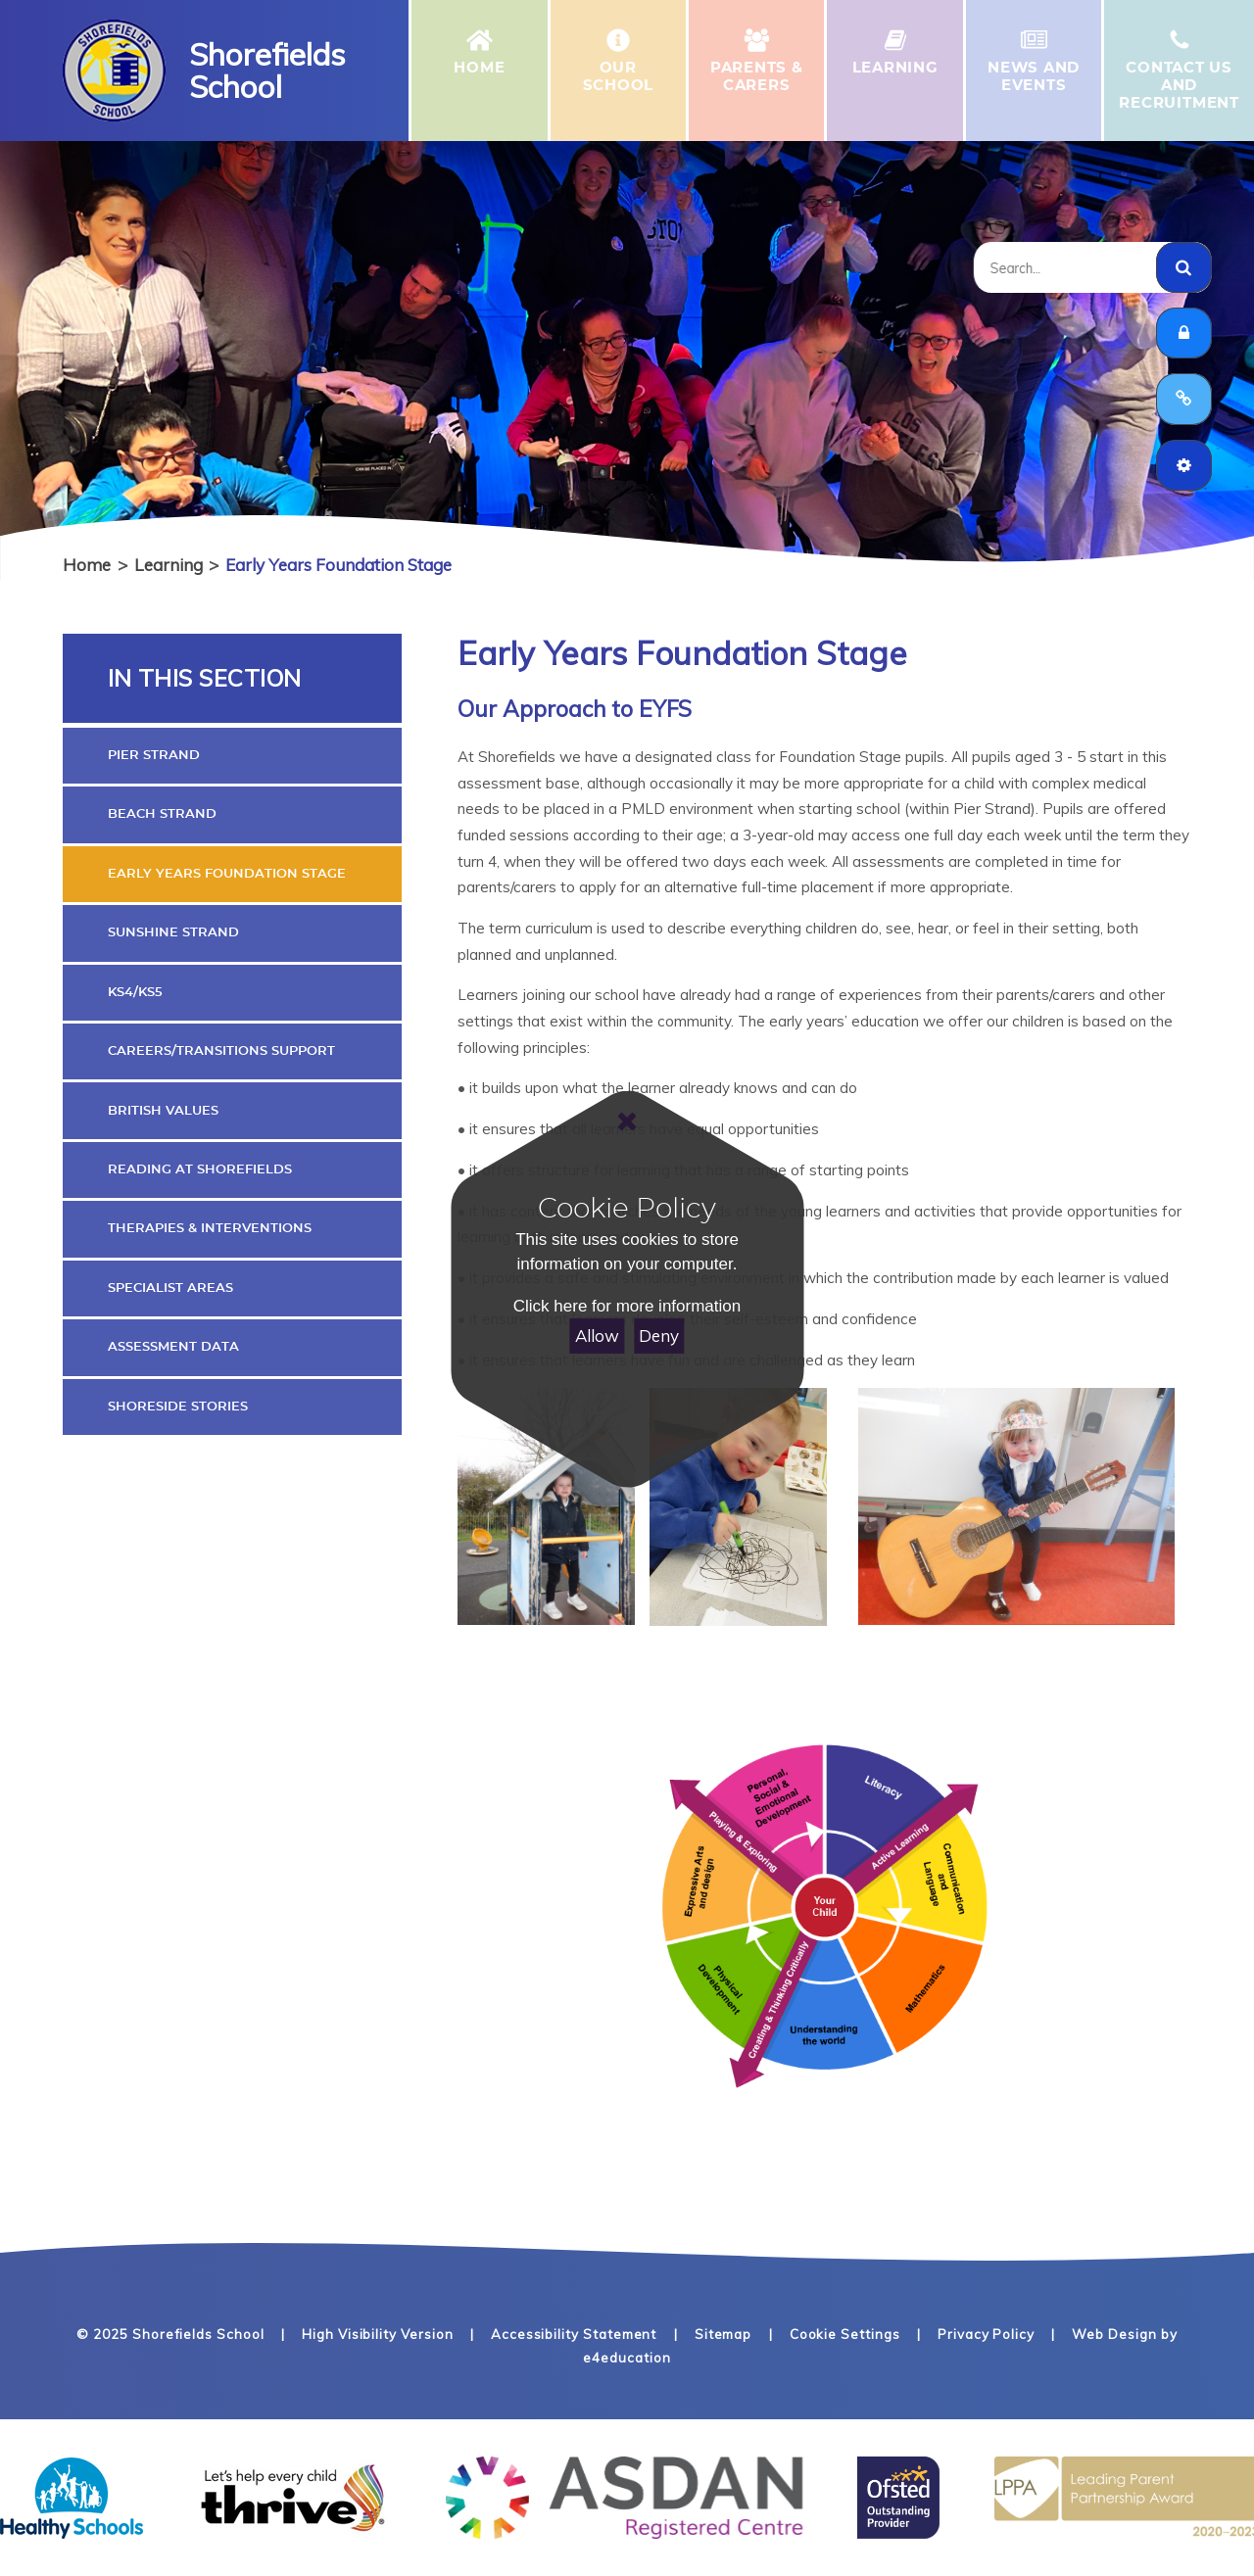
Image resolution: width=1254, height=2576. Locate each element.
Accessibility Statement (573, 2334)
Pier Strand (154, 755)
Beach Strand (162, 814)
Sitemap (723, 2334)
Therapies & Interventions (210, 1228)
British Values (163, 1111)
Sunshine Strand (173, 932)
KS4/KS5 (135, 992)
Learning (168, 564)
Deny (659, 1335)
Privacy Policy (986, 2334)
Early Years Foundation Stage (338, 564)
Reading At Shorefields (200, 1169)
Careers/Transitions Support (221, 1051)
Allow (597, 1335)
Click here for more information (627, 1306)
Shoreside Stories (178, 1406)
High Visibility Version (377, 2334)
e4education (626, 2357)
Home (87, 564)
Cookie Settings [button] (845, 2334)
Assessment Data (173, 1347)
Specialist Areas (170, 1288)
